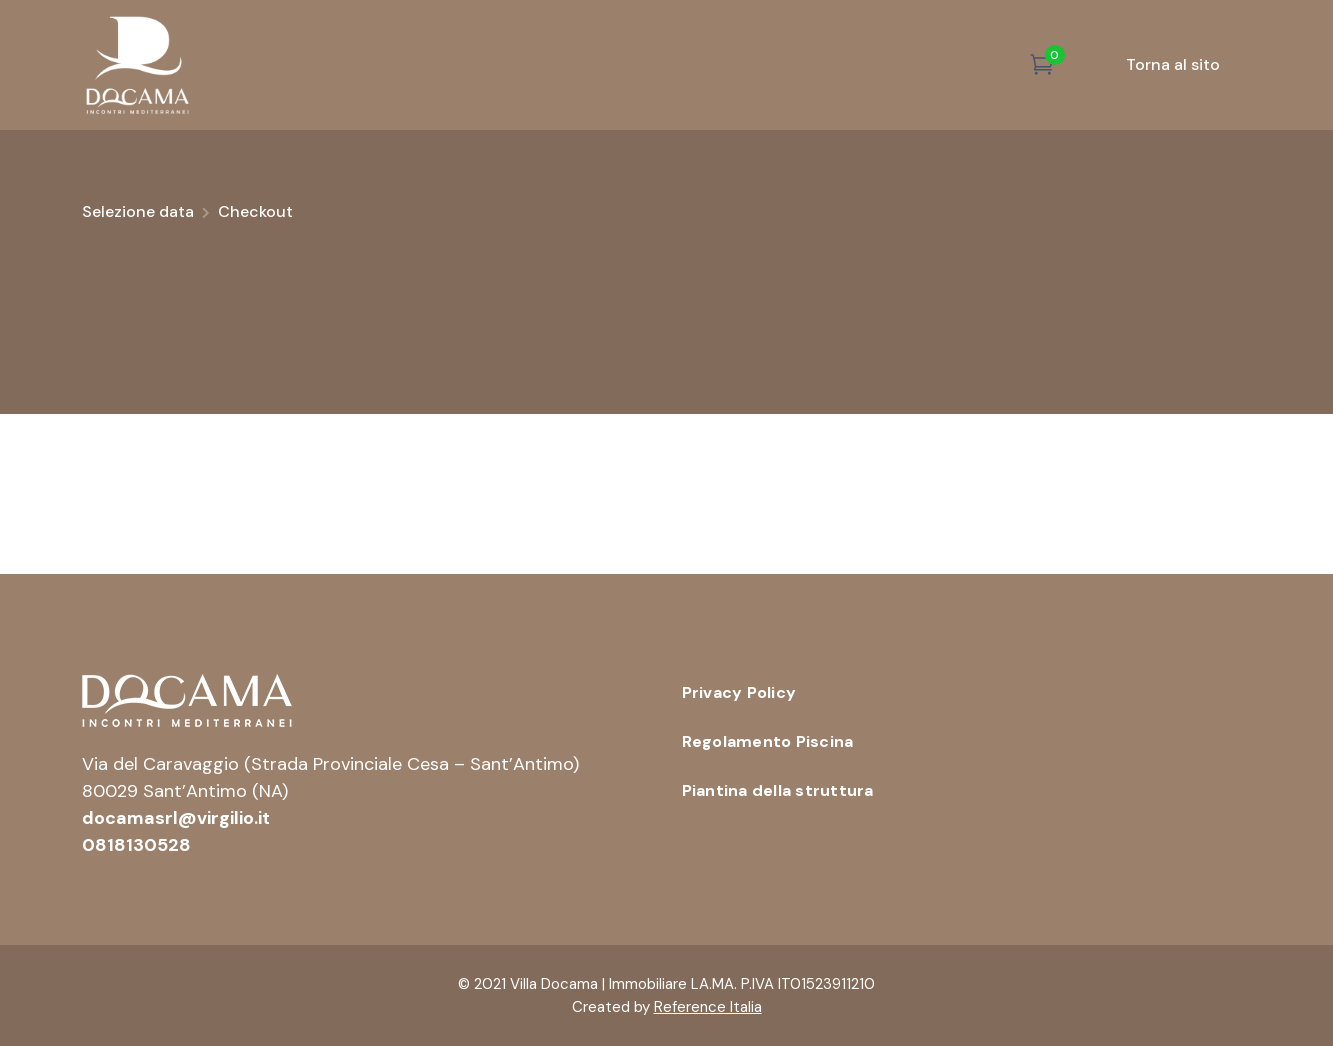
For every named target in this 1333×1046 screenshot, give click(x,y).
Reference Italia (708, 1007)
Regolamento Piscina (768, 741)
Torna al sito (1173, 64)
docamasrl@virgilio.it (176, 818)
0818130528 (136, 845)
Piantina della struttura (778, 790)
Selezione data (138, 211)
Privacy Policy (739, 692)
